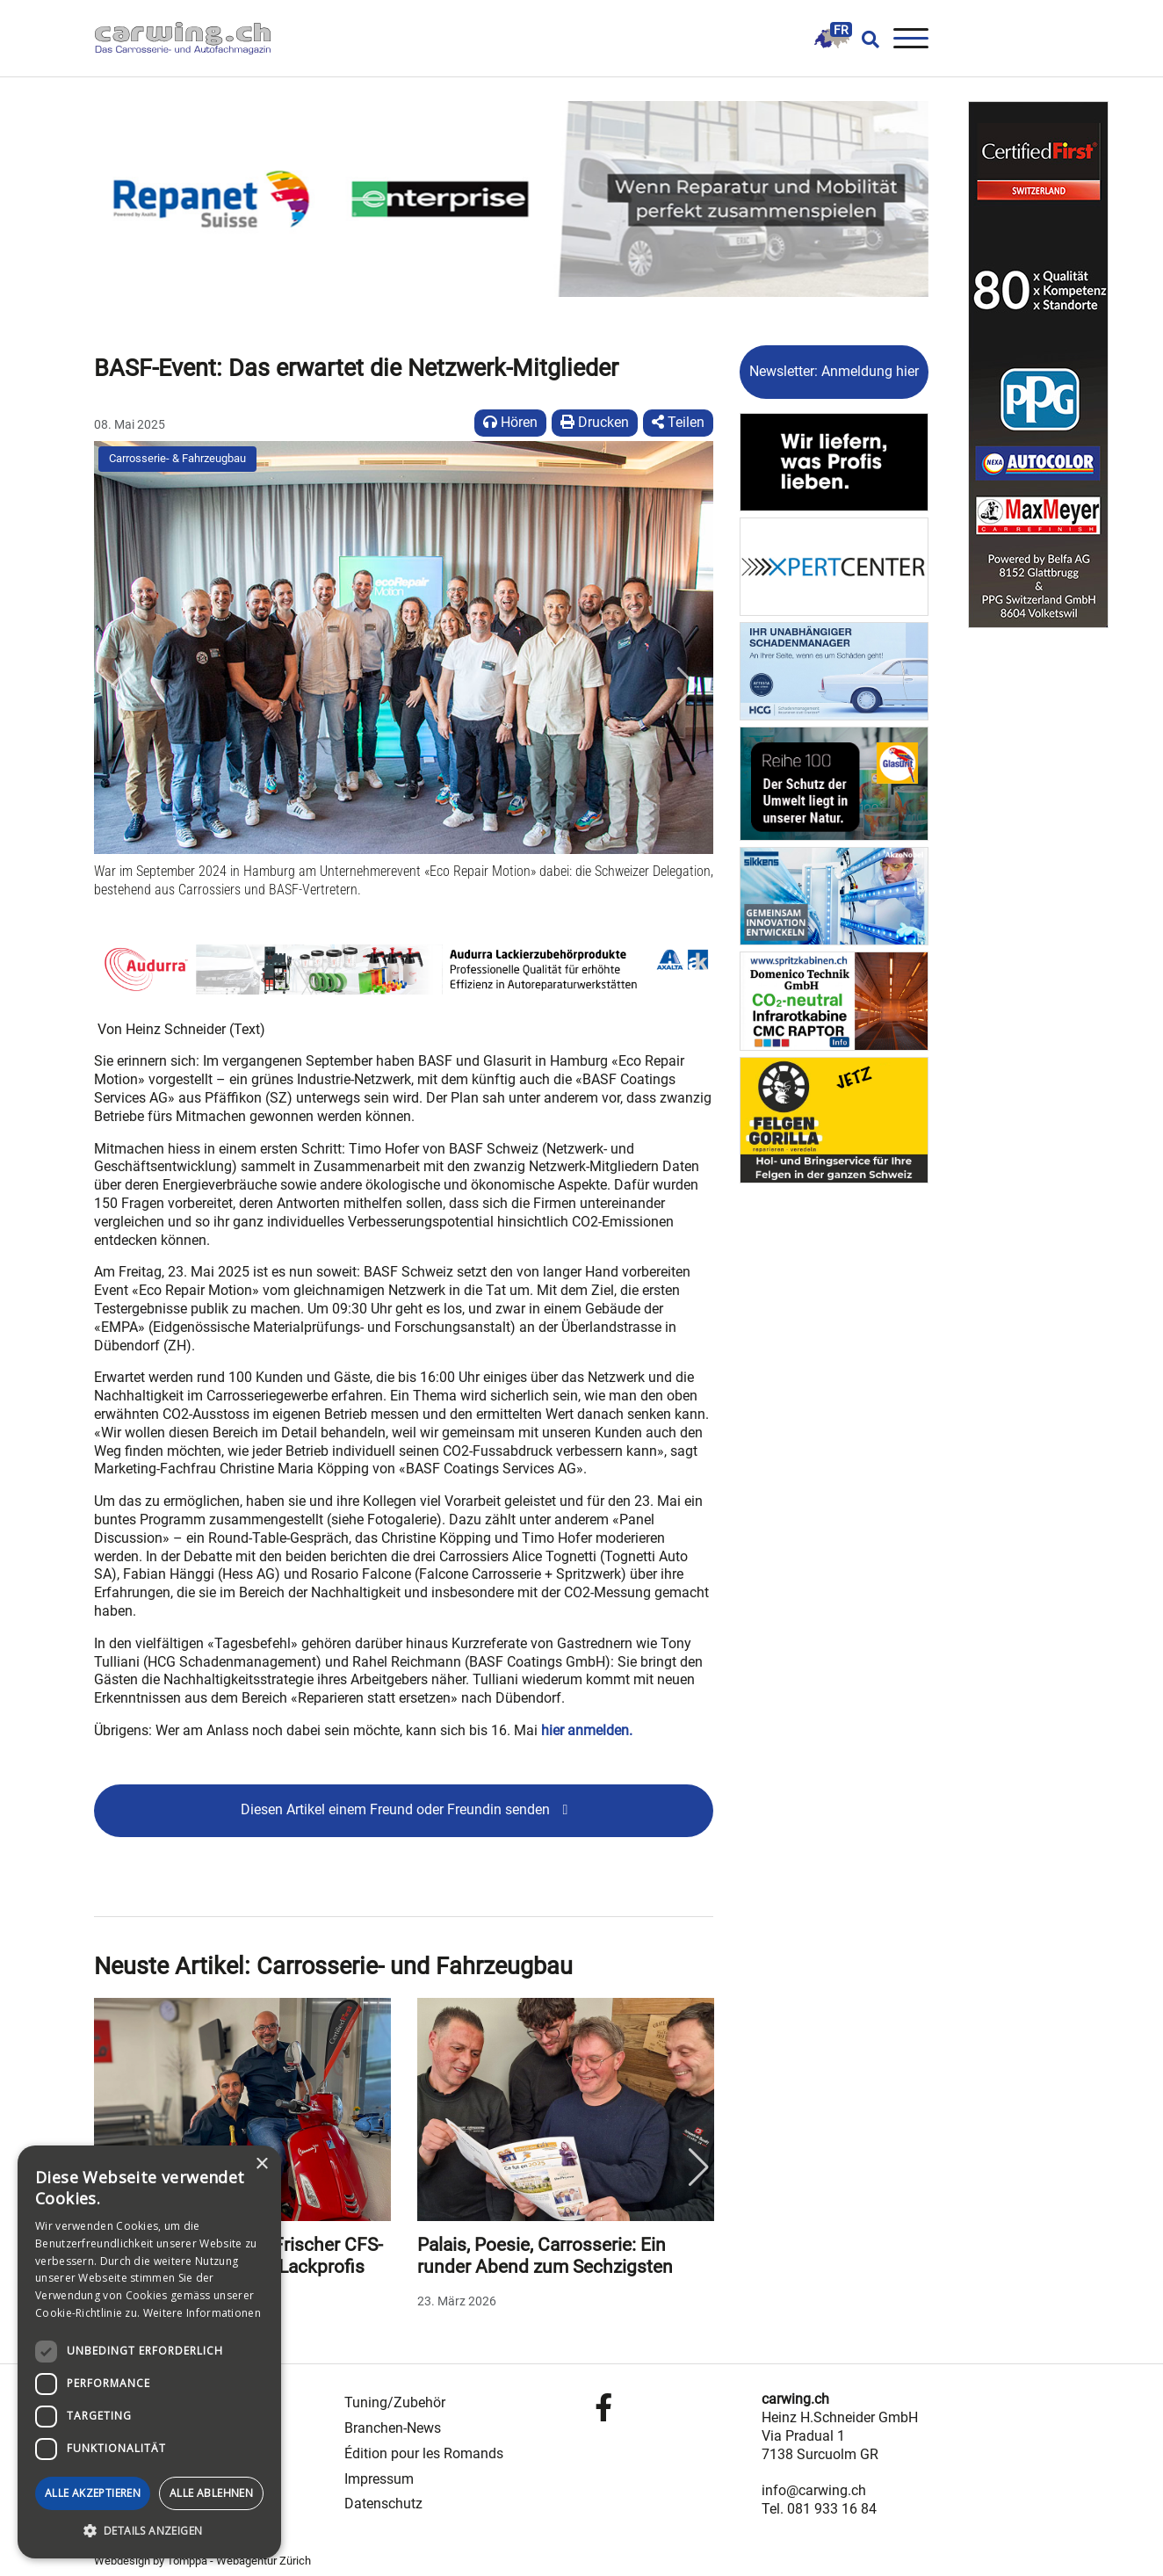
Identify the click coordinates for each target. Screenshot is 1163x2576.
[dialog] (149, 2351)
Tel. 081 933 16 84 (819, 2508)
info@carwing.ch (814, 2490)
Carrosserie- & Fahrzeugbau (177, 458)
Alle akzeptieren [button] (93, 2493)
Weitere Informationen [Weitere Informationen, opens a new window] (202, 2312)
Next (698, 2167)
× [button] (261, 2164)
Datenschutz (383, 2503)
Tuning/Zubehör (394, 2402)
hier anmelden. (586, 1730)
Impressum (379, 2479)
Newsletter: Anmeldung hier (834, 371)
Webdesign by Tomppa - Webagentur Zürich (202, 2560)
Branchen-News (392, 2428)
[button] (120, 685)
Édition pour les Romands (423, 2453)
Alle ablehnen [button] (211, 2493)
